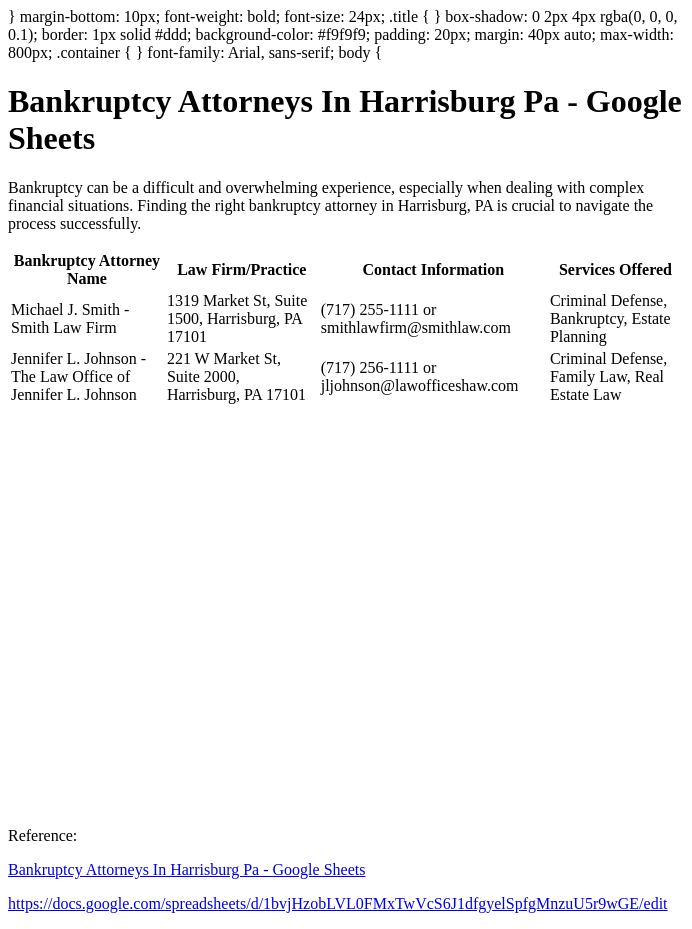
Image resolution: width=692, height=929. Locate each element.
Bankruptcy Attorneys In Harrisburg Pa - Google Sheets (186, 869)
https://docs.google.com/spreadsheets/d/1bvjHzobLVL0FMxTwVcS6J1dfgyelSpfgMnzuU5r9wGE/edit (338, 903)
